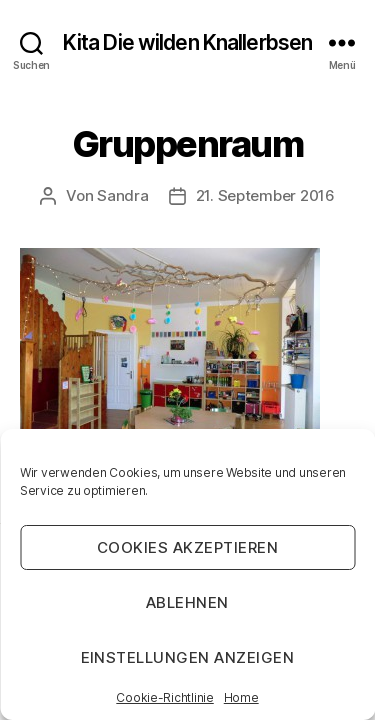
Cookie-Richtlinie (164, 697)
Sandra (122, 195)
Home (241, 697)
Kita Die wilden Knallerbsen (187, 42)
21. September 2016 (265, 195)
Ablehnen (187, 602)
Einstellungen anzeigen (188, 657)
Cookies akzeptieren (188, 547)
